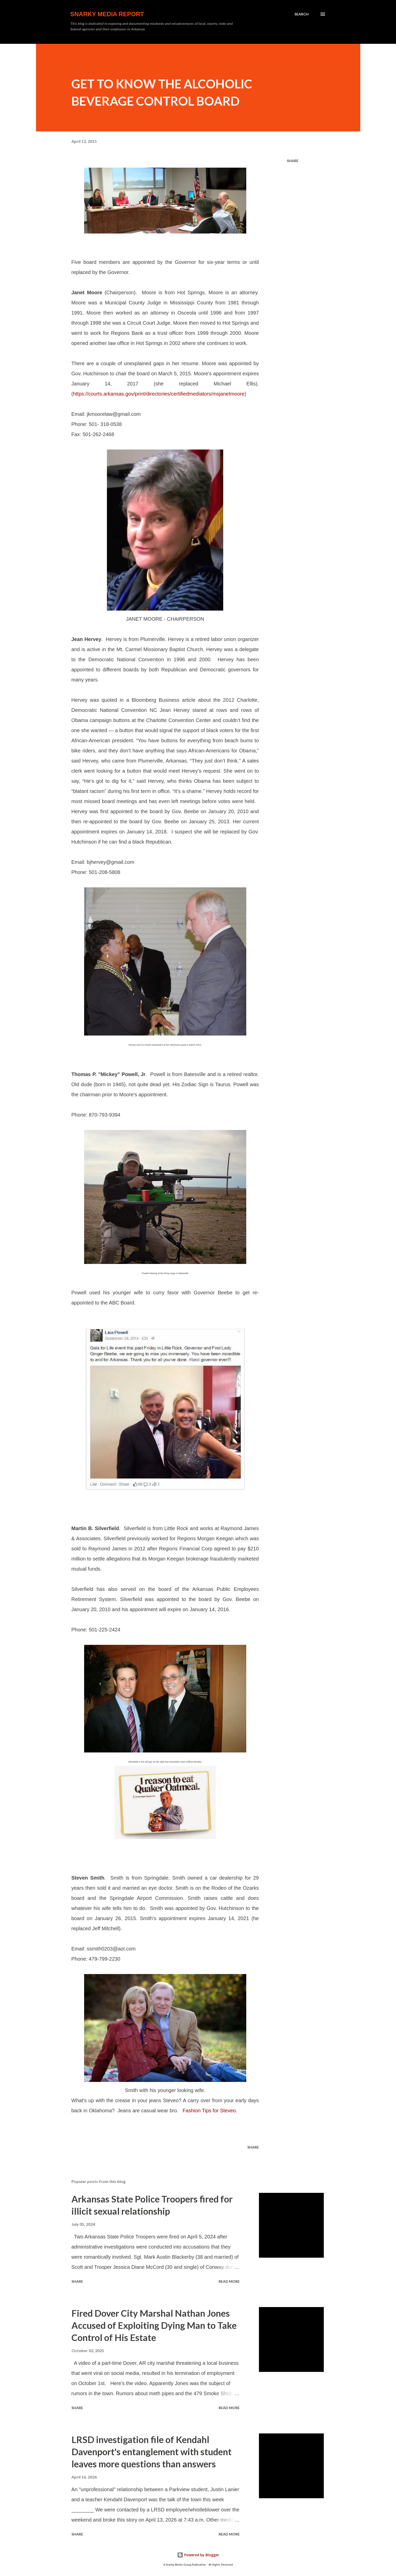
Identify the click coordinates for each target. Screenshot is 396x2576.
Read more (229, 2281)
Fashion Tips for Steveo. (210, 2110)
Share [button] (292, 161)
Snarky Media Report (107, 14)
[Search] (301, 14)
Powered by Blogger (198, 2554)
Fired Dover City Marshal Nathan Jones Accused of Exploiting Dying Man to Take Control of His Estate (154, 2325)
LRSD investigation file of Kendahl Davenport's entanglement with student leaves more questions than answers (151, 2451)
